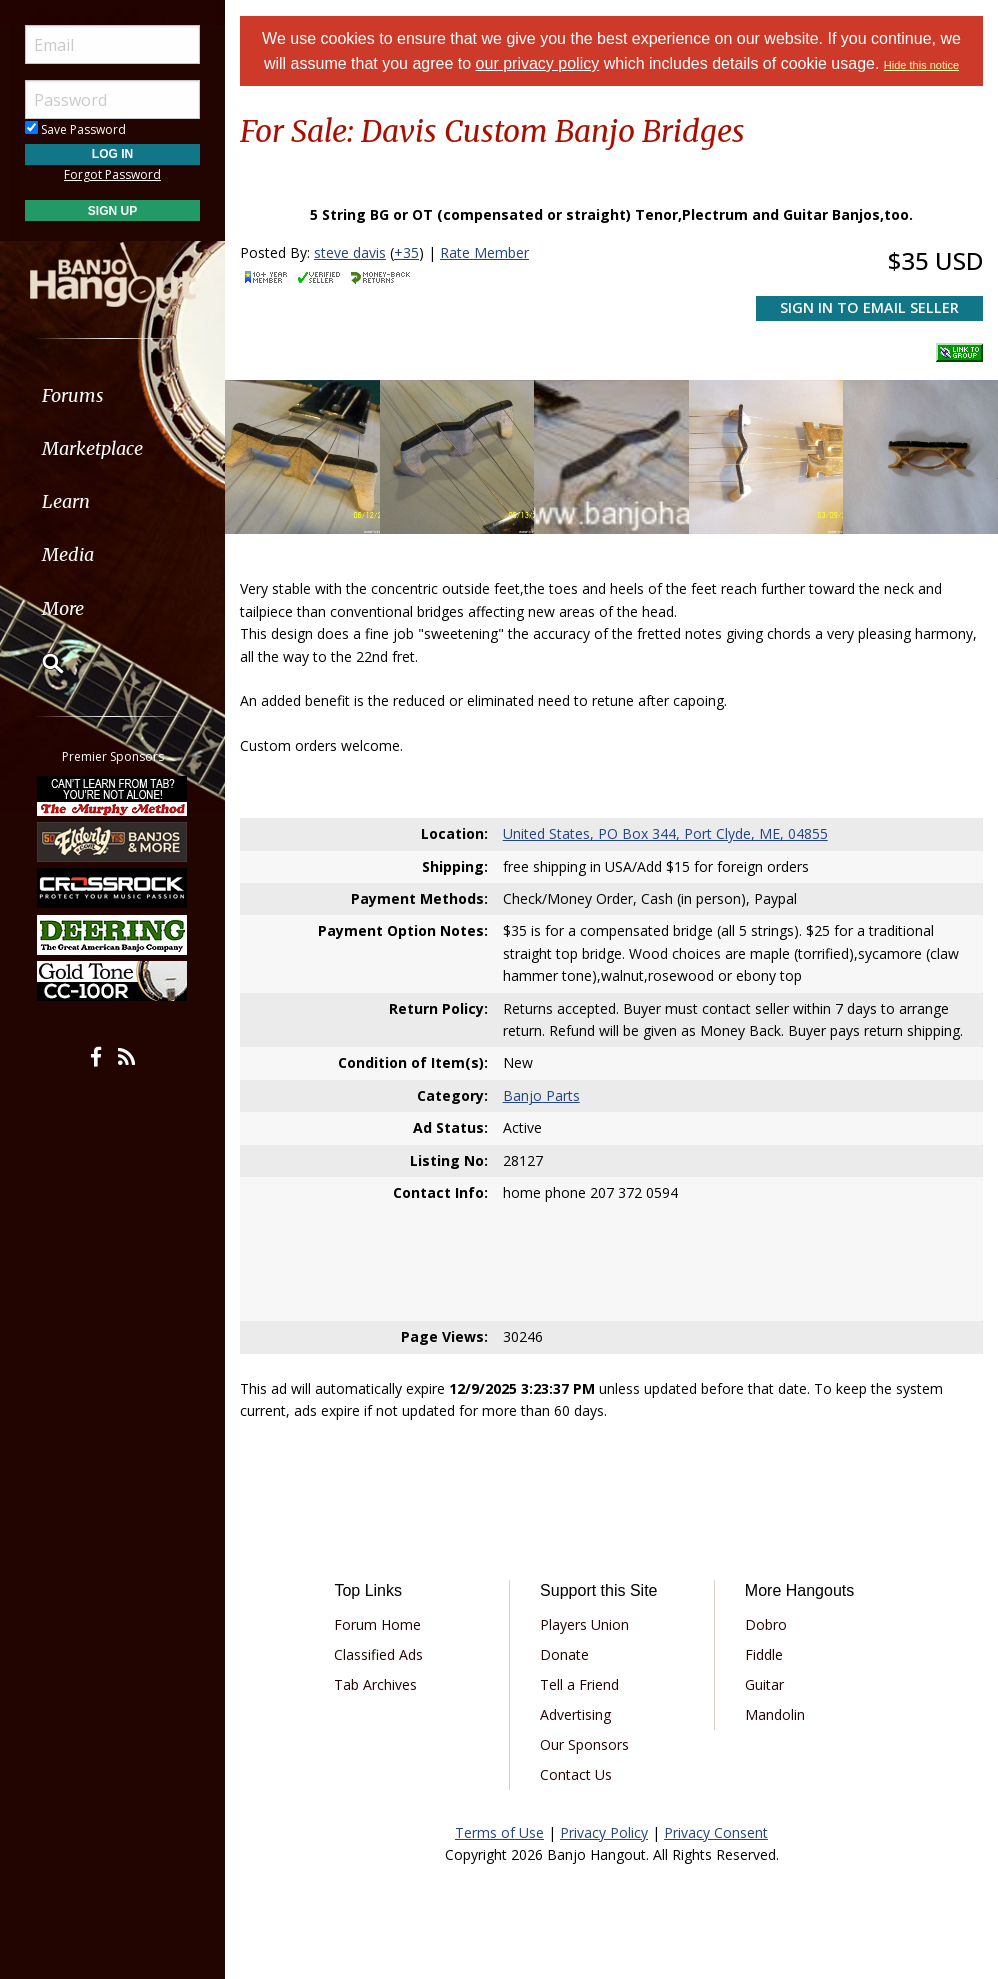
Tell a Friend (579, 1684)
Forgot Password (112, 174)
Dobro (766, 1624)
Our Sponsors (584, 1744)
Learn (66, 501)
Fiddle (764, 1654)
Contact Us (576, 1774)
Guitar (764, 1684)
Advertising (575, 1714)
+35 (406, 252)
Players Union (584, 1624)
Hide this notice (921, 65)
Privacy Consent (716, 1832)
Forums (73, 395)
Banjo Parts (541, 1095)
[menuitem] (112, 395)
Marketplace (92, 448)
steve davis (350, 252)
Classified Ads (378, 1654)
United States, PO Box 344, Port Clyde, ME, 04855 (665, 833)
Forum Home (377, 1624)
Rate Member (484, 252)
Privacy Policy (604, 1832)
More (63, 608)
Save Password (75, 129)
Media (68, 554)
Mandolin (775, 1714)
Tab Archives (375, 1684)
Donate (564, 1654)
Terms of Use (499, 1832)
